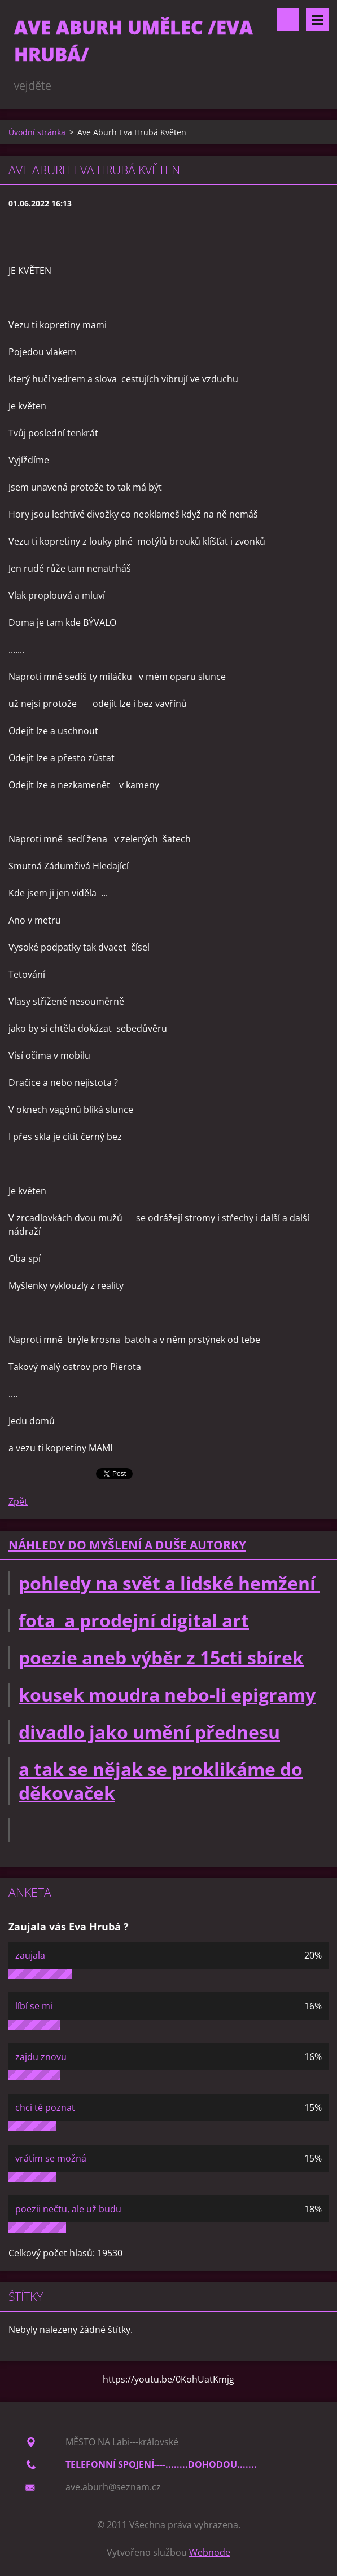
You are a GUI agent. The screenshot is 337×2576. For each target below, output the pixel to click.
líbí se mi (33, 2006)
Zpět (18, 1501)
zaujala (30, 1955)
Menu (317, 19)
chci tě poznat (45, 2107)
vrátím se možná (50, 2158)
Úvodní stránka (36, 132)
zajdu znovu (41, 2057)
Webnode (209, 2552)
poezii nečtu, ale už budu (68, 2209)
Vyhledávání (288, 19)
